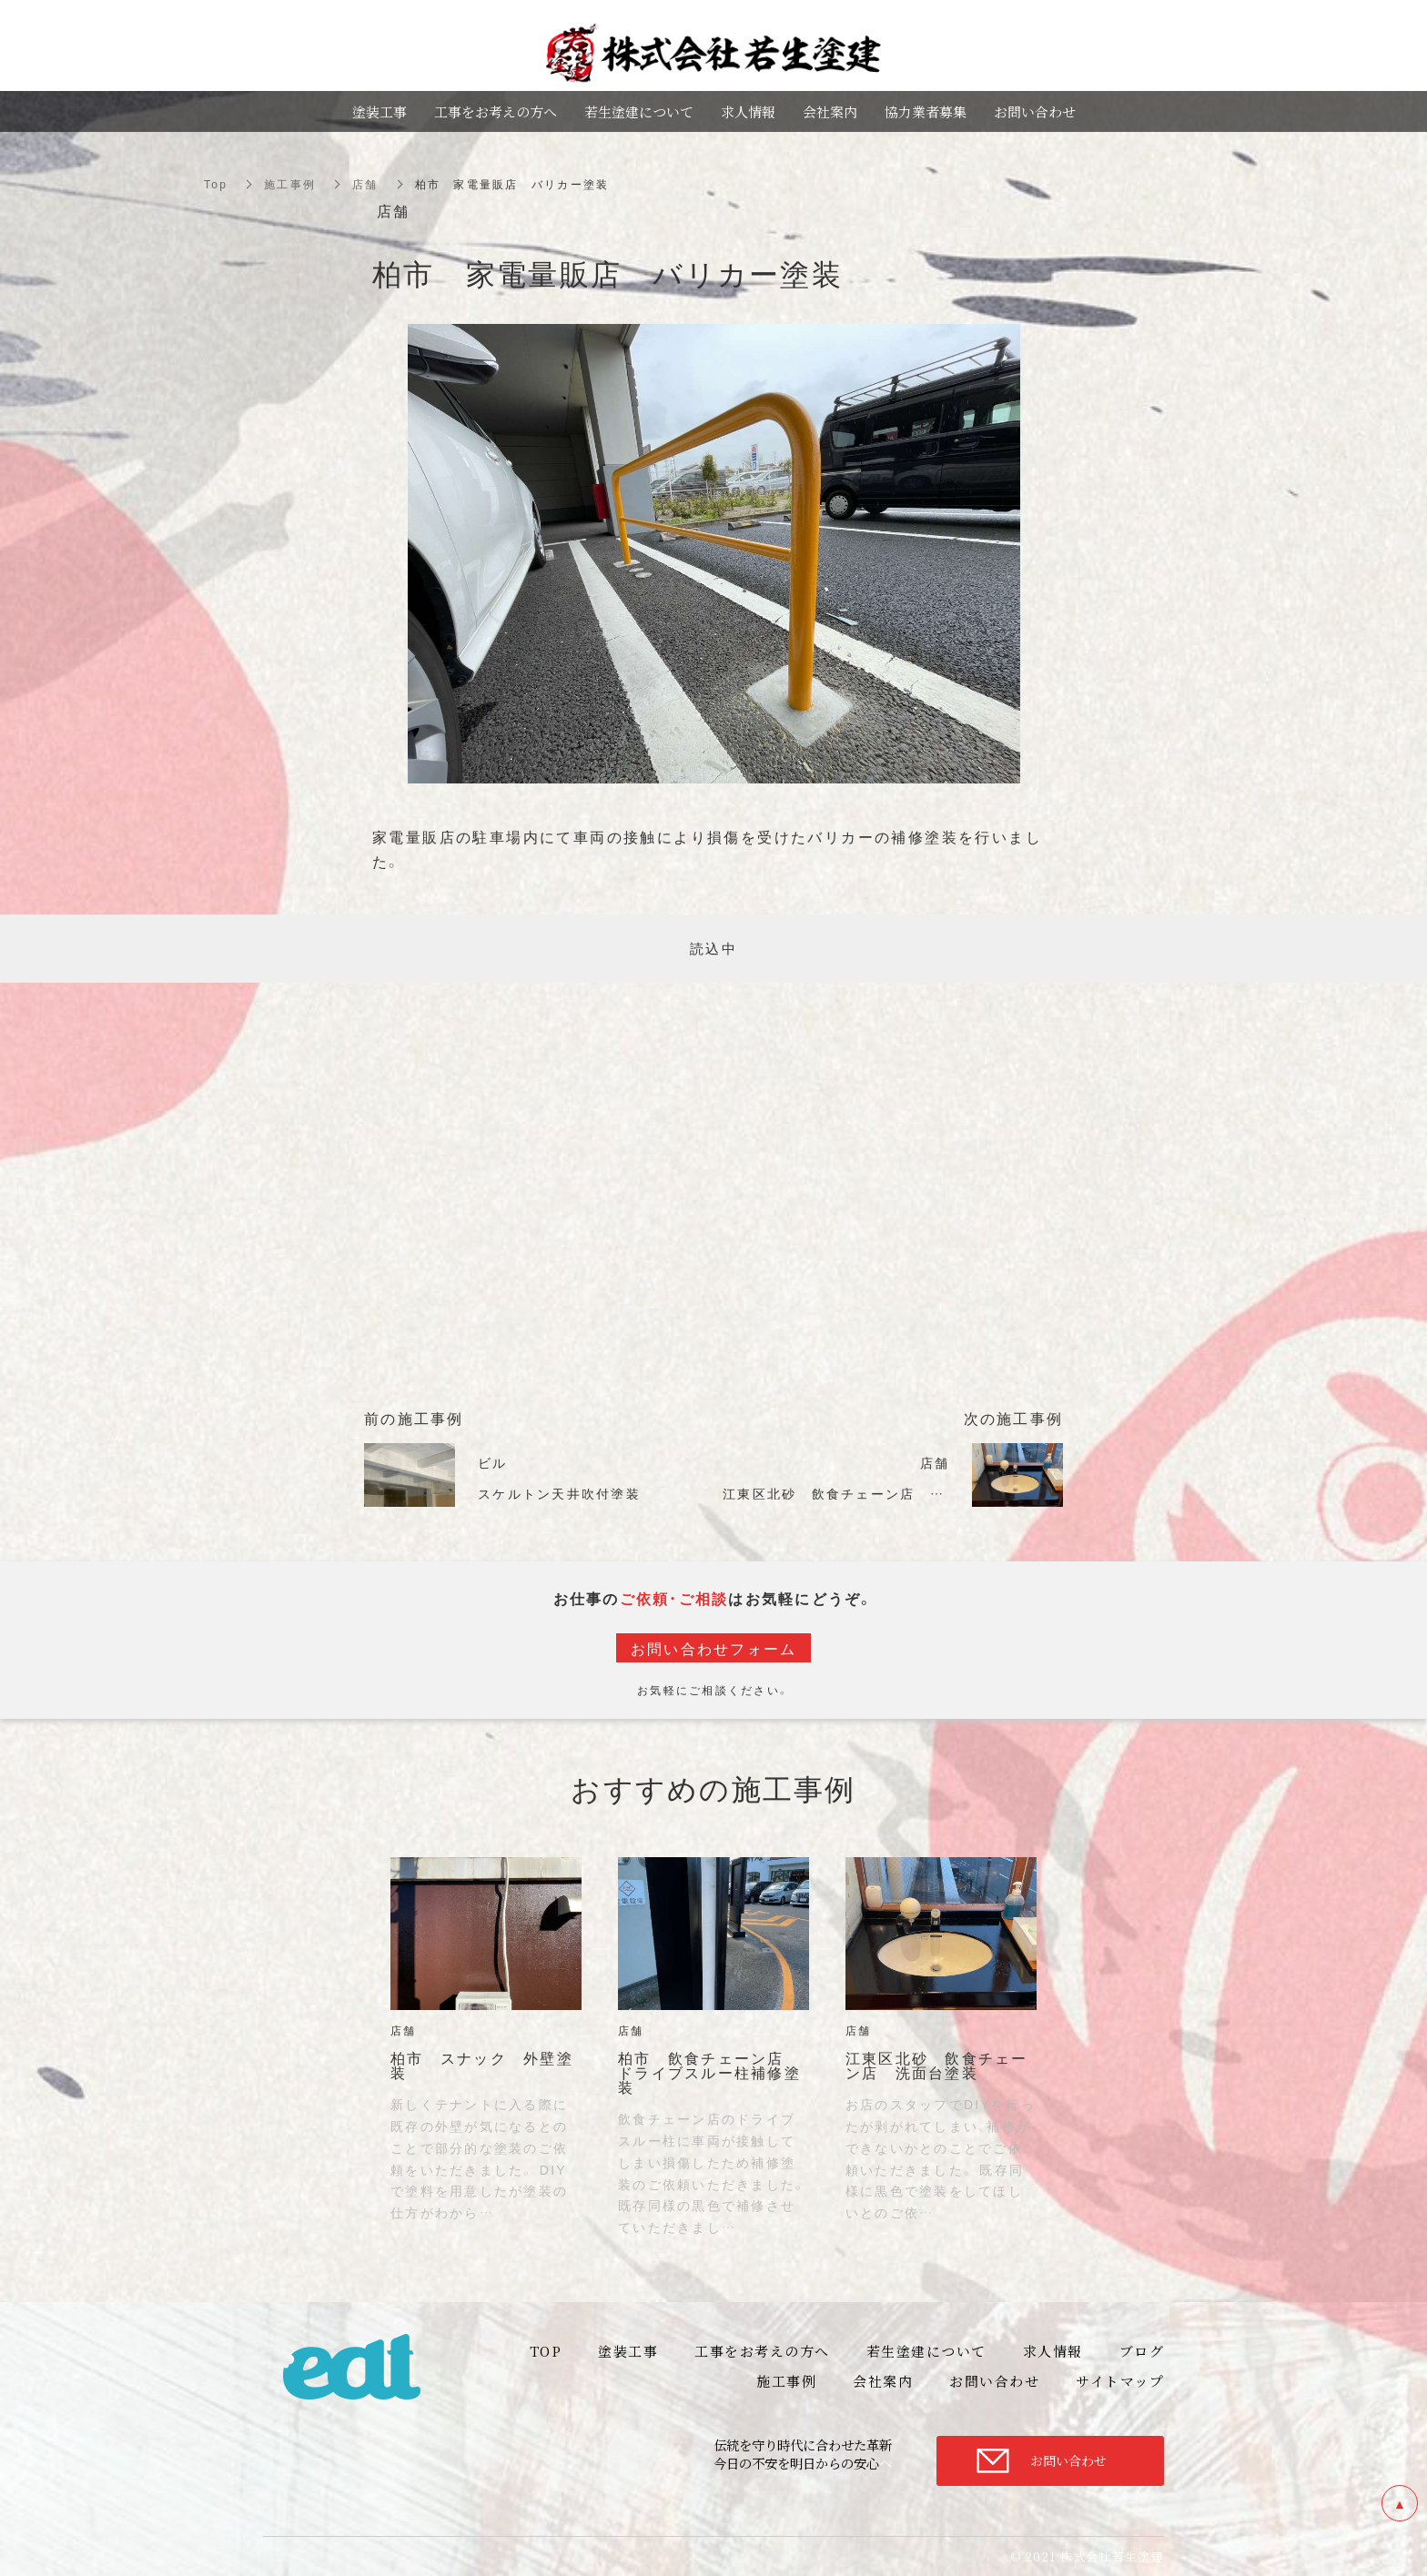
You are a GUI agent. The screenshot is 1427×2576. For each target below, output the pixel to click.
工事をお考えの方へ (495, 111)
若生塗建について (638, 111)
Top (216, 184)
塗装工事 (379, 111)
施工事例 (290, 184)
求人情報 (748, 111)
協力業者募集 (926, 111)
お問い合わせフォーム (714, 1648)
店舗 (365, 184)
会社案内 (830, 111)
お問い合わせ (1068, 2460)
